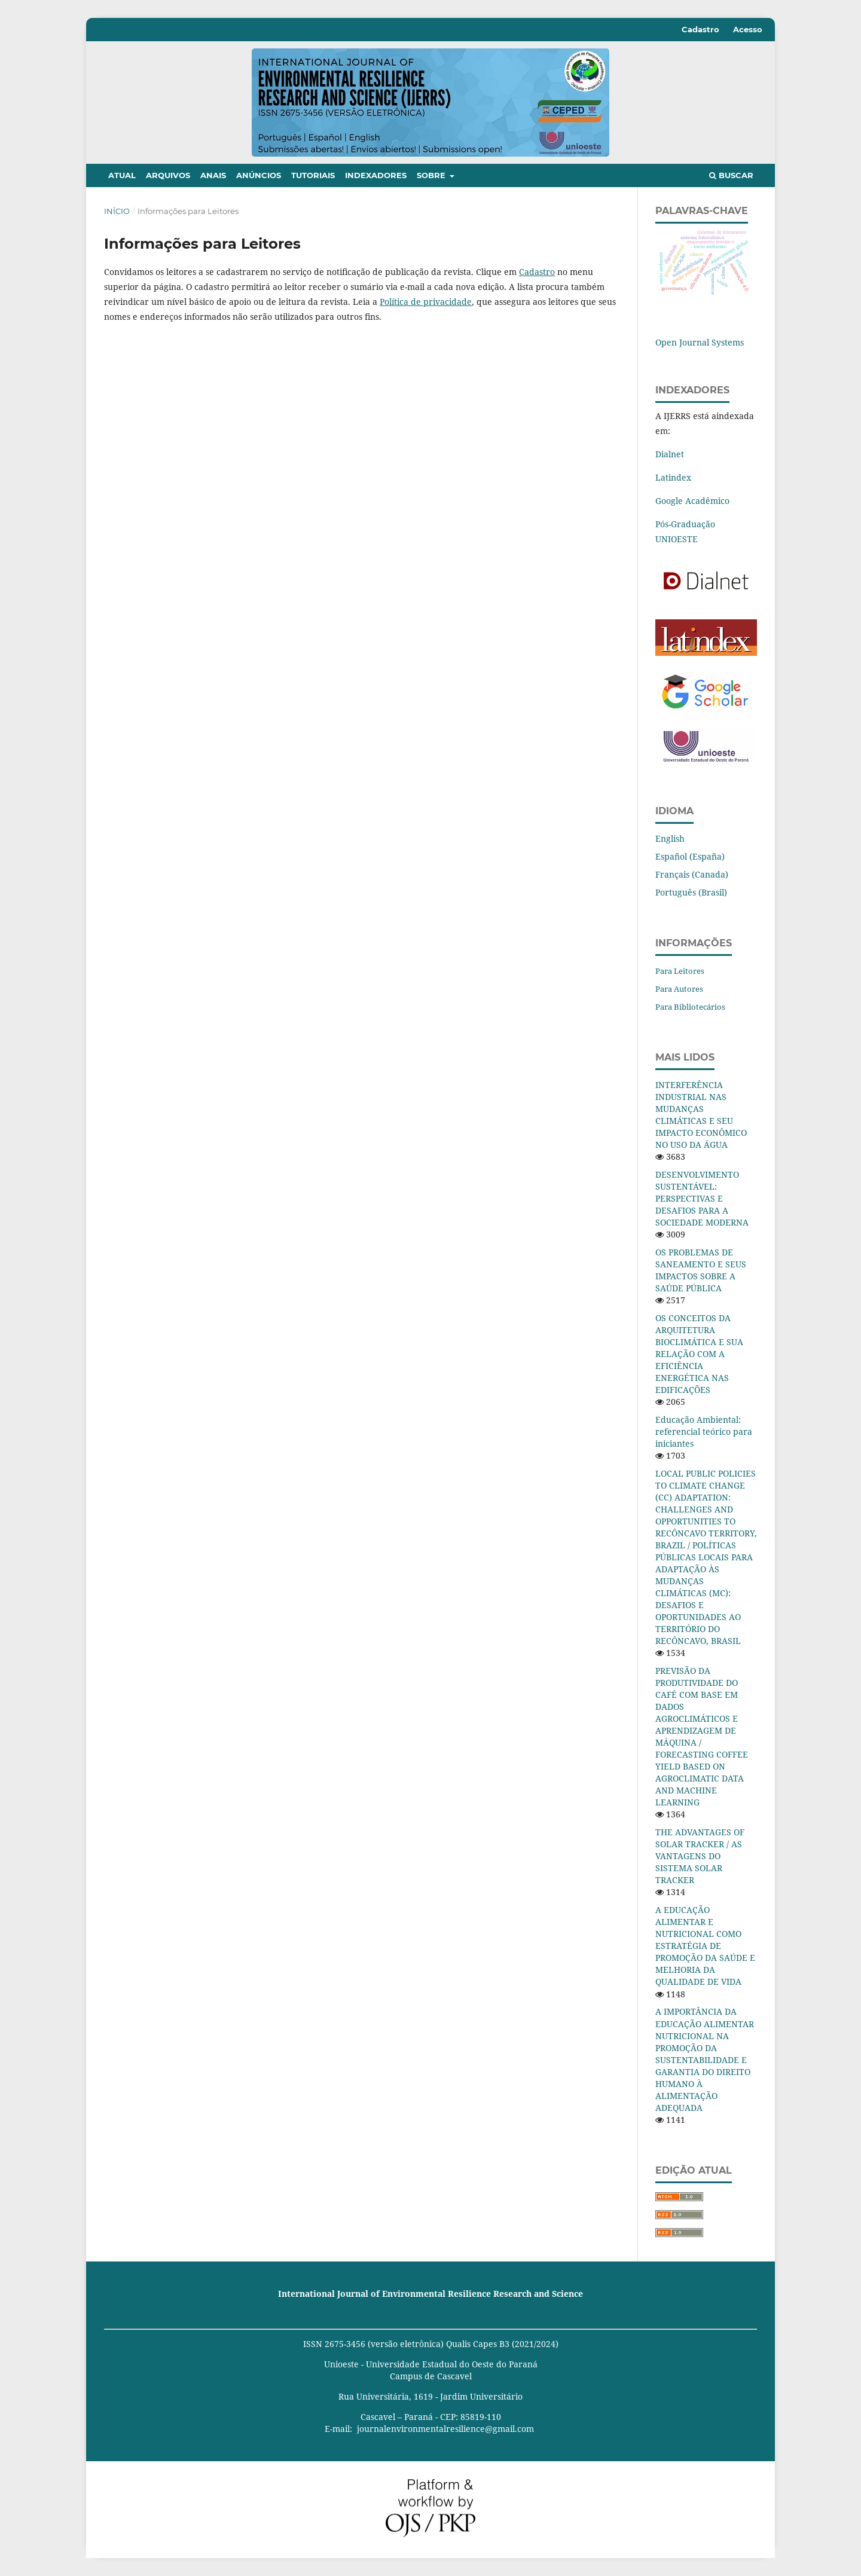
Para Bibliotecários (690, 1006)
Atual (122, 175)
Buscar (731, 175)
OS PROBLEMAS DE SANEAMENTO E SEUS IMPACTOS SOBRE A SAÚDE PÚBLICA (700, 1270)
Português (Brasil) (691, 892)
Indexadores (376, 175)
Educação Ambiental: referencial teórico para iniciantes (703, 1431)
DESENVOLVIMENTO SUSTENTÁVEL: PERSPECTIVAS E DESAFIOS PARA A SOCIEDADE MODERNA (702, 1198)
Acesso (747, 29)
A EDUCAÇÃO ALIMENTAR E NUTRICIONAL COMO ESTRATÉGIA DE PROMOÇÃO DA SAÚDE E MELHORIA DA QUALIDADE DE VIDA (705, 1945)
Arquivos (168, 175)
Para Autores (679, 988)
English (670, 838)
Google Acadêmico (692, 500)
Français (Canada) (691, 874)
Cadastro (700, 29)
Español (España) (690, 856)
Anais (213, 175)
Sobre (432, 175)
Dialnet (669, 454)
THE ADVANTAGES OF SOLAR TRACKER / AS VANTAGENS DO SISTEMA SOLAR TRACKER (699, 1856)
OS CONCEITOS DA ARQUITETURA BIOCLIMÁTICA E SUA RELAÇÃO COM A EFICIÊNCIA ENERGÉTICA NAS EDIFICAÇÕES (699, 1353)
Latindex (673, 477)
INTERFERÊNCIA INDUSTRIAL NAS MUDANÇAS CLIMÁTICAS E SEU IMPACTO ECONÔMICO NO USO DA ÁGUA (701, 1114)
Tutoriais (313, 175)
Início (117, 211)
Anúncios (258, 175)
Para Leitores (679, 970)
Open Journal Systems (699, 342)
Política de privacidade (426, 301)
